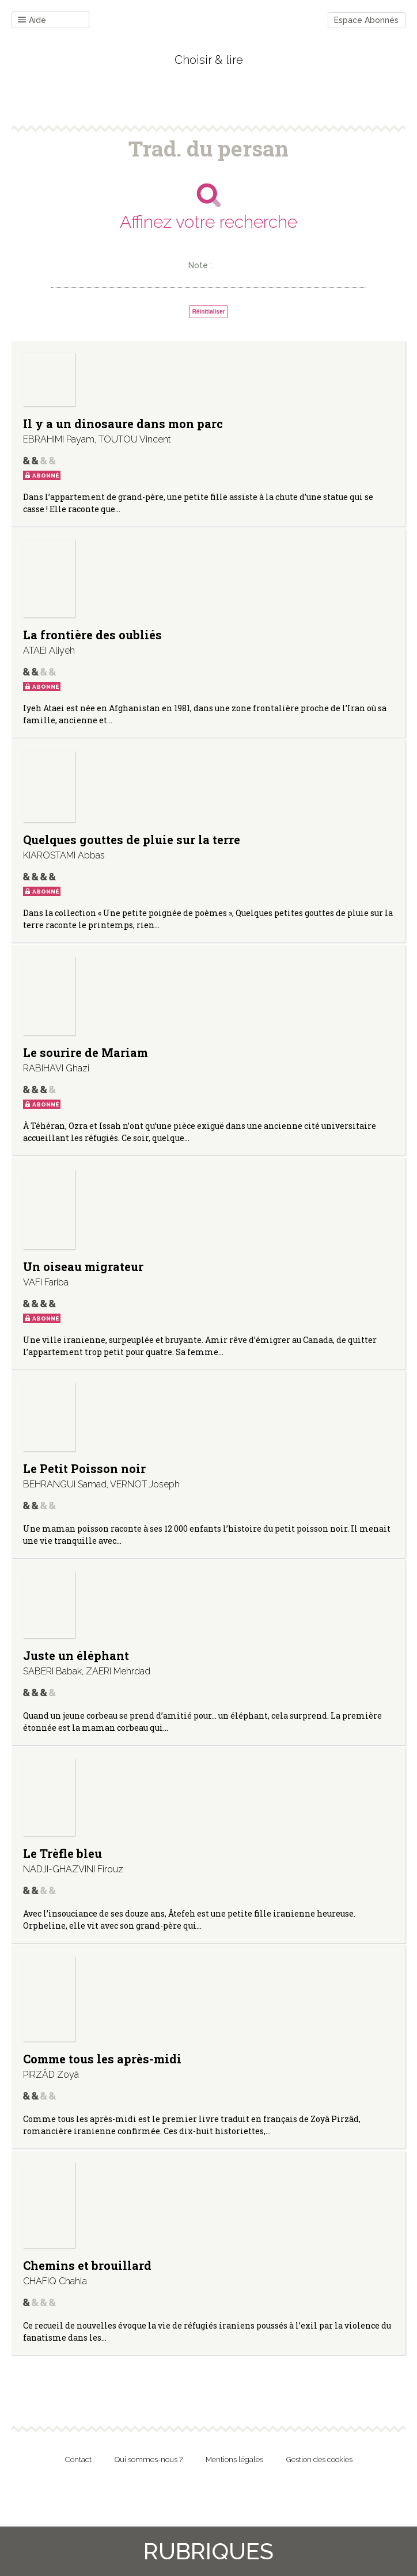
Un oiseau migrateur (83, 1266)
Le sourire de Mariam (85, 1052)
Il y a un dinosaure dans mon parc (123, 423)
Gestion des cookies (319, 2459)
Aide (32, 20)
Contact (78, 2459)
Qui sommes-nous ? (149, 2459)
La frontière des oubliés (92, 634)
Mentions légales (234, 2459)
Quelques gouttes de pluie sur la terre (131, 839)
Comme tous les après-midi (102, 2058)
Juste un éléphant (76, 1655)
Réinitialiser (208, 311)
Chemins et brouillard (87, 2265)
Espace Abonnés (366, 20)
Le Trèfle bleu (62, 1853)
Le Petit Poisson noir (84, 1468)
